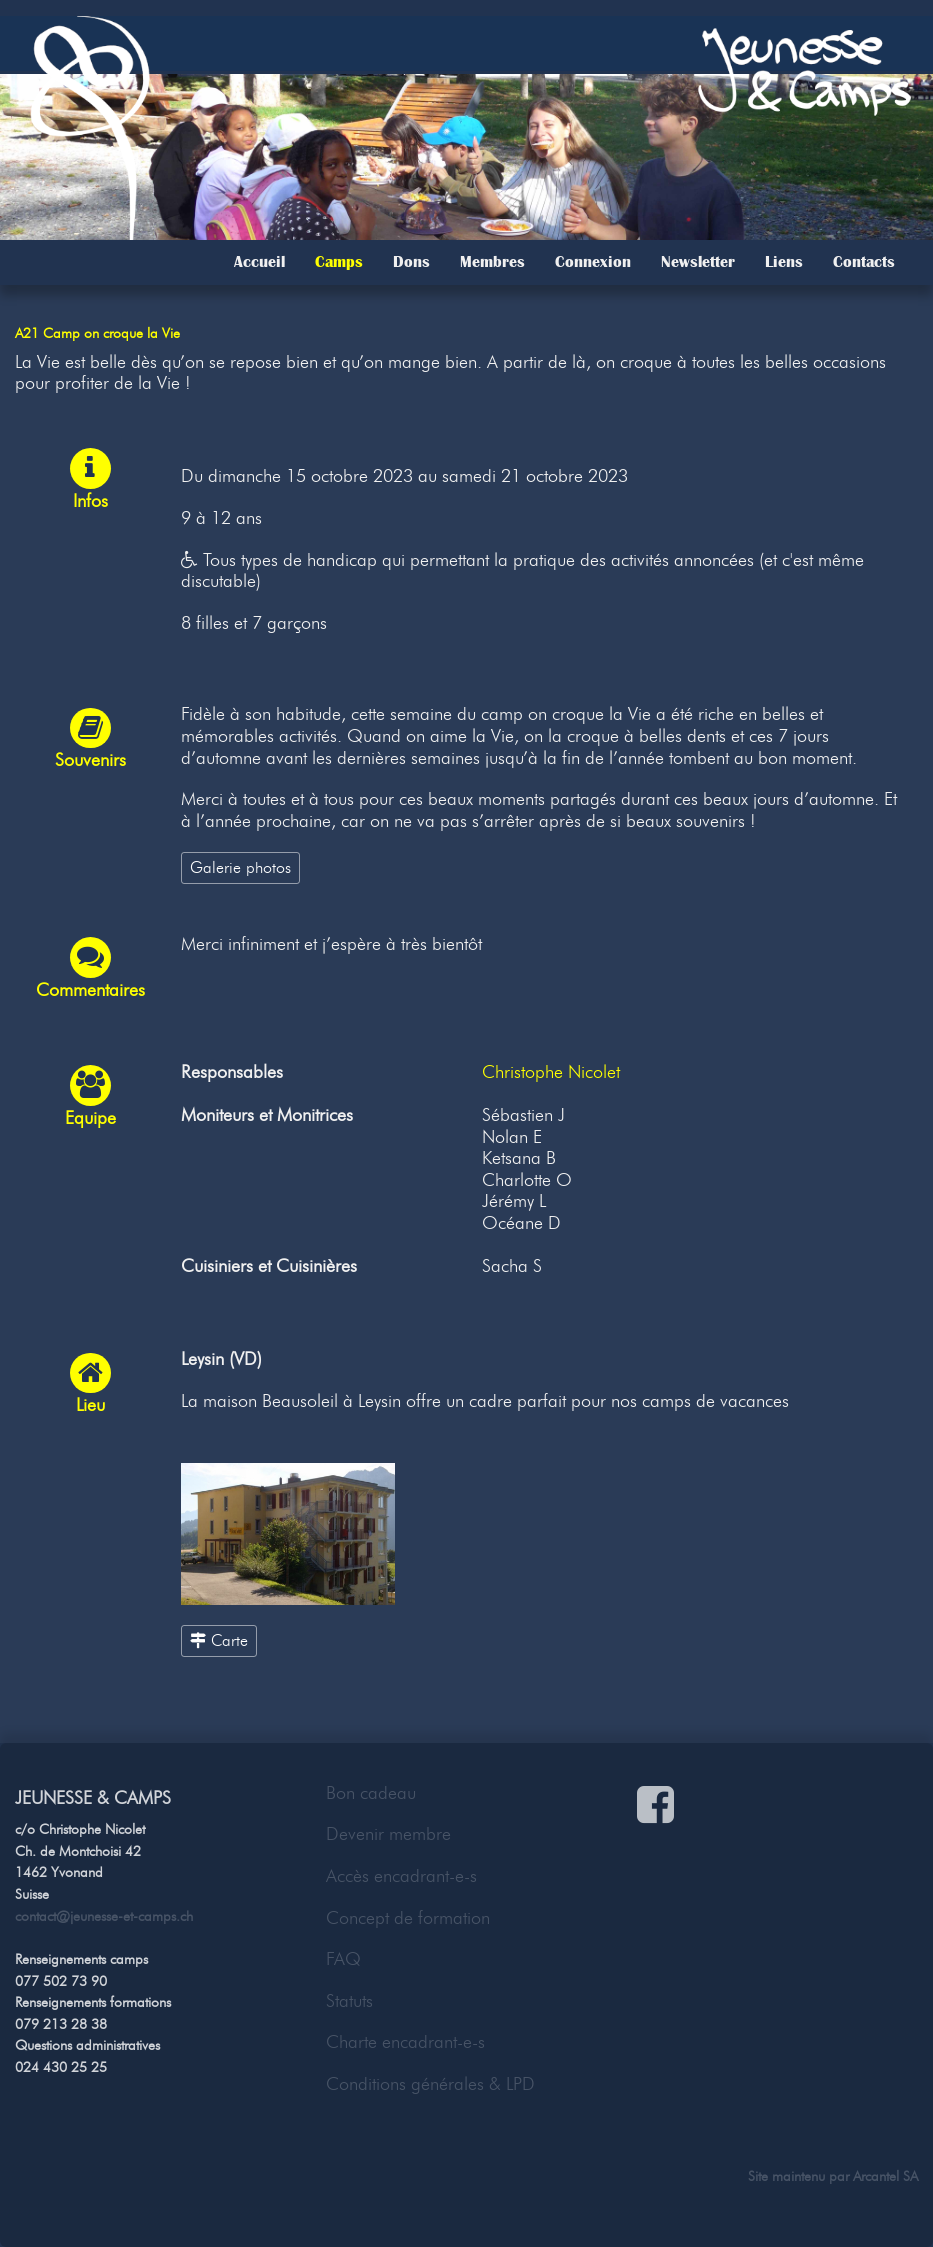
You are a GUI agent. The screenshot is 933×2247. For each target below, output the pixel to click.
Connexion (593, 262)
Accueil (259, 262)
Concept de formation (408, 1918)
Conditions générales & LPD (430, 2084)
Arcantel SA (885, 2176)
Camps (339, 262)
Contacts (864, 262)
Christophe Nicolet (551, 1072)
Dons (411, 262)
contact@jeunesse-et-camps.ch (104, 1916)
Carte (219, 1640)
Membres (492, 262)
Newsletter (698, 262)
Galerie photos (240, 867)
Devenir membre (388, 1834)
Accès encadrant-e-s (401, 1876)
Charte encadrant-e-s (405, 2042)
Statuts (349, 2001)
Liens (784, 262)
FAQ (343, 1959)
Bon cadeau (371, 1793)
